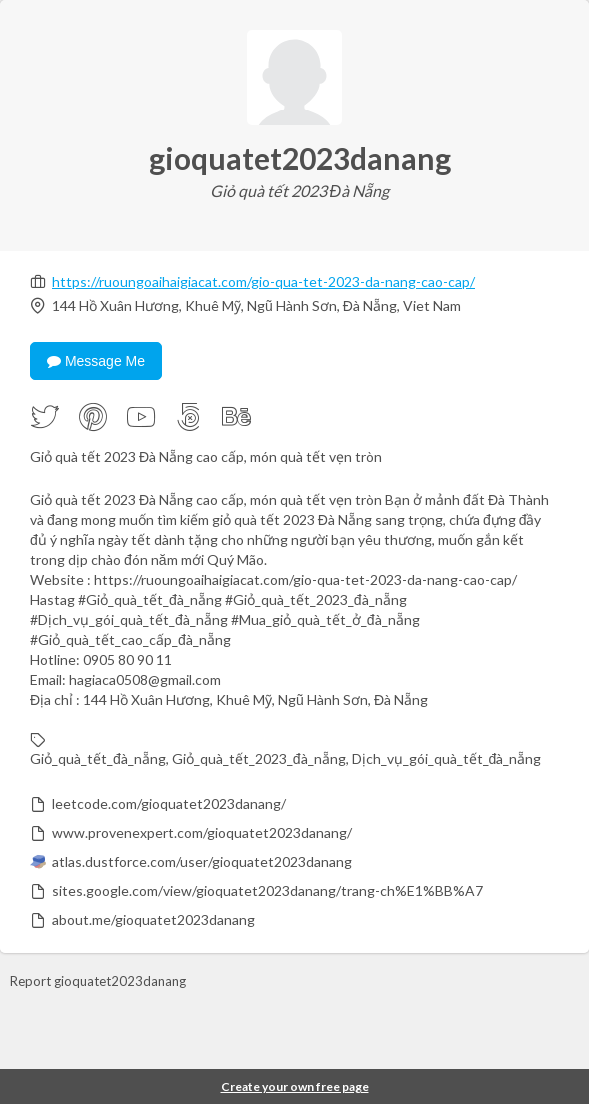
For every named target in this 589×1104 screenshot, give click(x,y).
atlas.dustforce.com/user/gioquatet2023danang (202, 861)
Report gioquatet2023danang (98, 981)
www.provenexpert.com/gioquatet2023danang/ (202, 832)
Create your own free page (295, 1086)
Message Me (96, 361)
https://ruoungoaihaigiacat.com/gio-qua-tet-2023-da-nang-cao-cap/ (263, 281)
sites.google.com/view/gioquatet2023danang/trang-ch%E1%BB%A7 (267, 890)
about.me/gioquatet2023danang (153, 919)
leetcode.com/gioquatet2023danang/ (169, 803)
